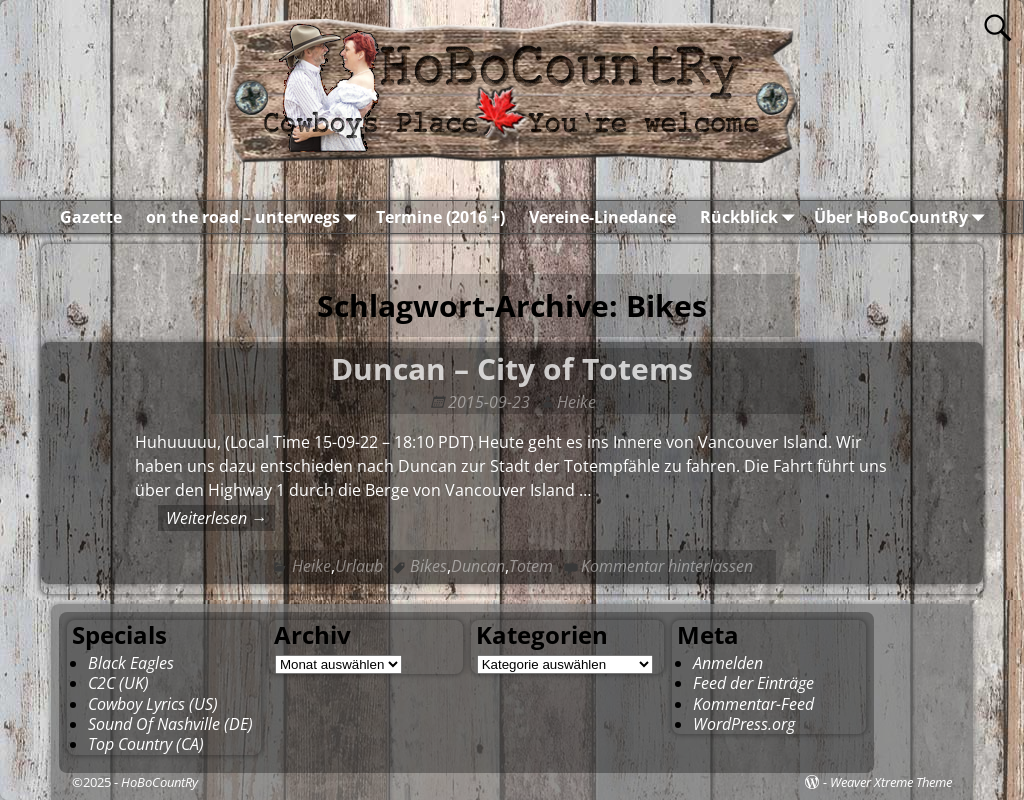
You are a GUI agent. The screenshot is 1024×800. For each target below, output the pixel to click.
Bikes (428, 566)
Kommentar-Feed (753, 704)
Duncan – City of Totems (512, 368)
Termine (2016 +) (440, 217)
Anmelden (728, 663)
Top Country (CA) (146, 744)
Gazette (91, 217)
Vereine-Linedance (602, 217)
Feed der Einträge (753, 683)
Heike (311, 566)
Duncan (478, 566)
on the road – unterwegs (255, 217)
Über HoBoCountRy (903, 217)
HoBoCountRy (159, 782)
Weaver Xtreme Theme (891, 782)
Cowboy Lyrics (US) (153, 704)
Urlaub (359, 566)
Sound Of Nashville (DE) (170, 724)
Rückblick (751, 217)
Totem (531, 566)
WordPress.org (744, 724)
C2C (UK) (118, 683)
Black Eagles (131, 663)
